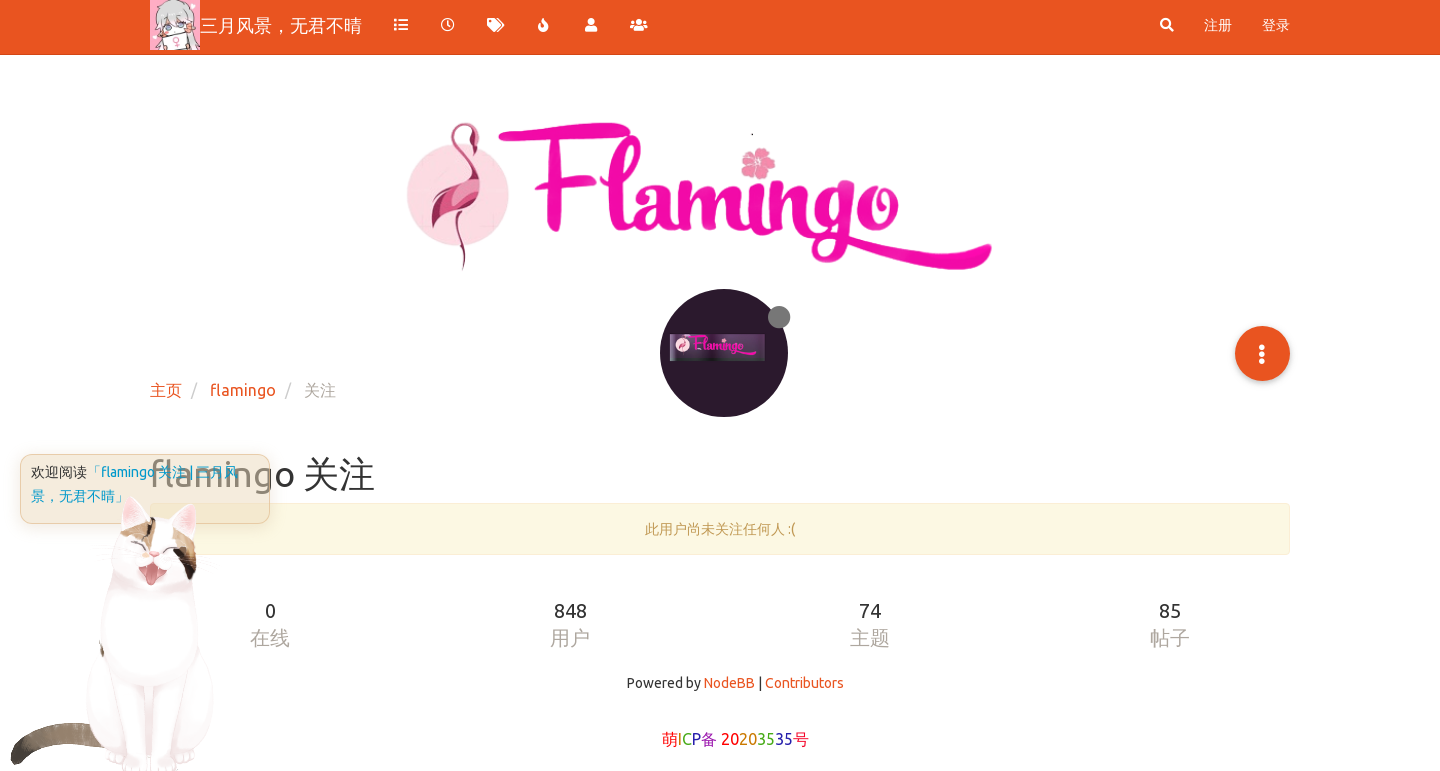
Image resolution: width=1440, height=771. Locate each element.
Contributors (804, 683)
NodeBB (729, 683)
